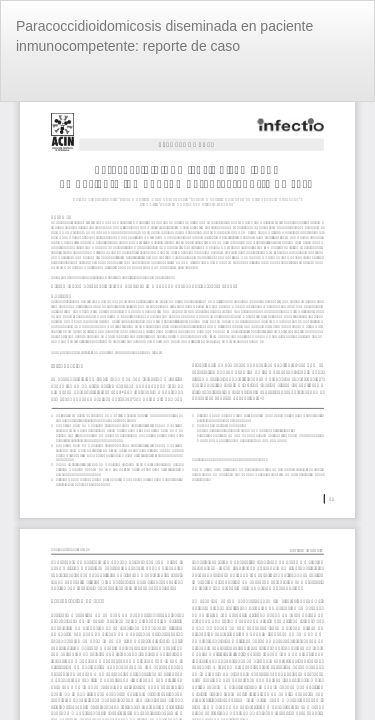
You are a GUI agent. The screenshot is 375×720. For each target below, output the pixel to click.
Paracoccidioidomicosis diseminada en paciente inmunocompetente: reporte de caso (164, 36)
